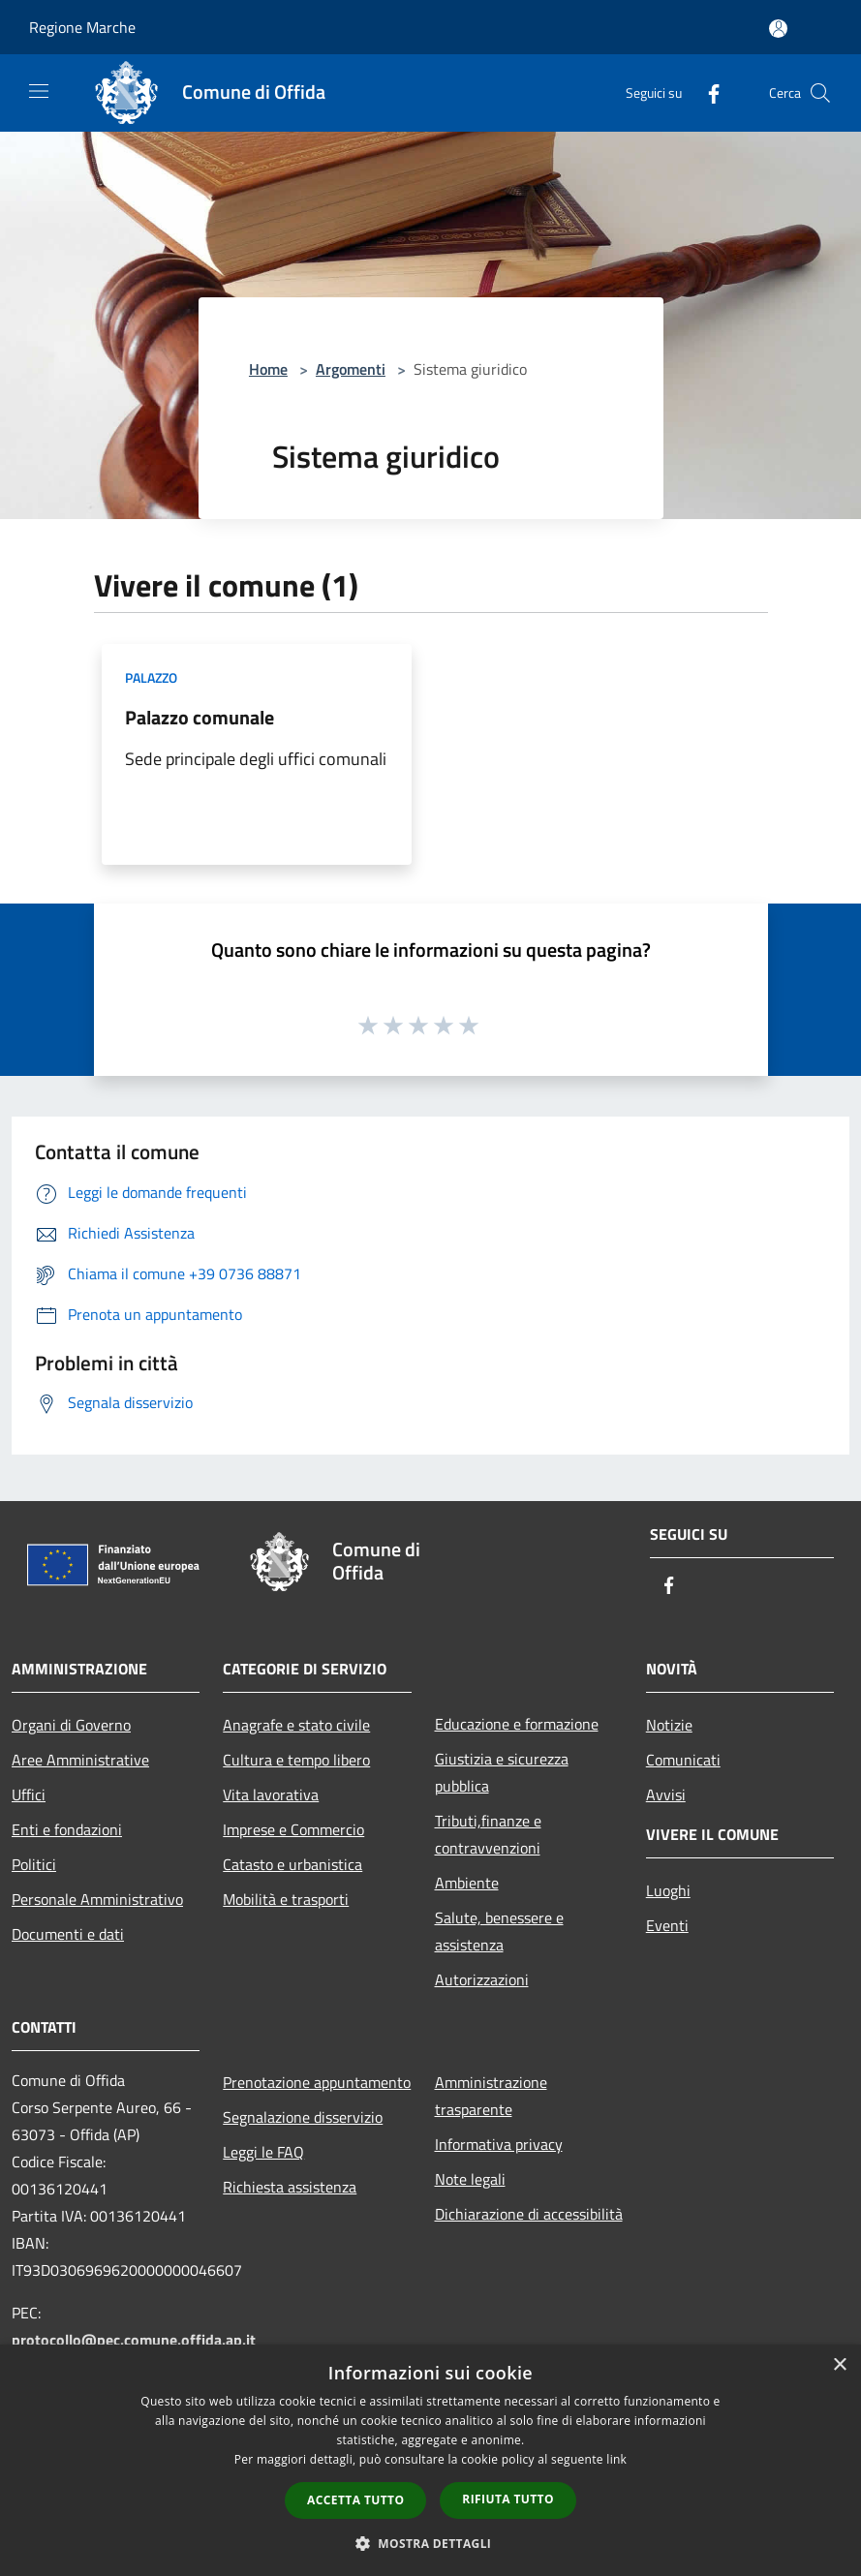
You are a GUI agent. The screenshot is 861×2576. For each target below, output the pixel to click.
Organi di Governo (71, 1724)
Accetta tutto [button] (355, 2500)
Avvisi (666, 1794)
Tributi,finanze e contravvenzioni (488, 1834)
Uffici (29, 1794)
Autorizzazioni (482, 1979)
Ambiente (467, 1882)
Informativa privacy (499, 2144)
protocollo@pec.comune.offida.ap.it (134, 2339)
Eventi (667, 1925)
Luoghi (668, 1890)
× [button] (839, 2365)
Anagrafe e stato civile (296, 1724)
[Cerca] (820, 93)
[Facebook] (706, 92)
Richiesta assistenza (289, 2186)
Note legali (470, 2179)
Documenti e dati (68, 1934)
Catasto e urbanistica (292, 1864)
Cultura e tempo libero (296, 1759)
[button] (431, 2543)
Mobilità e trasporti (286, 1899)
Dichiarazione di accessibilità (529, 2213)
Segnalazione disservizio (303, 2117)
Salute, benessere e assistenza (499, 1931)
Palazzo (151, 677)
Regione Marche (82, 27)
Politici (34, 1864)
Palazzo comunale (199, 717)
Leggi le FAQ (263, 2151)
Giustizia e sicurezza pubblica (502, 1772)
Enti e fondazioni (67, 1829)
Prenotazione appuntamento (317, 2082)
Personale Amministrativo (97, 1899)
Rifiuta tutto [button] (508, 2499)
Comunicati (683, 1759)
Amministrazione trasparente (491, 2095)
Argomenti (350, 369)
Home (268, 369)
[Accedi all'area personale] (778, 28)
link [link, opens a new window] (616, 2459)
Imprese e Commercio (293, 1829)
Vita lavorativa (271, 1794)
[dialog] (430, 2460)
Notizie (669, 1724)
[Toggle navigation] (38, 91)
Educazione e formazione (517, 1723)
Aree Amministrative (80, 1759)
